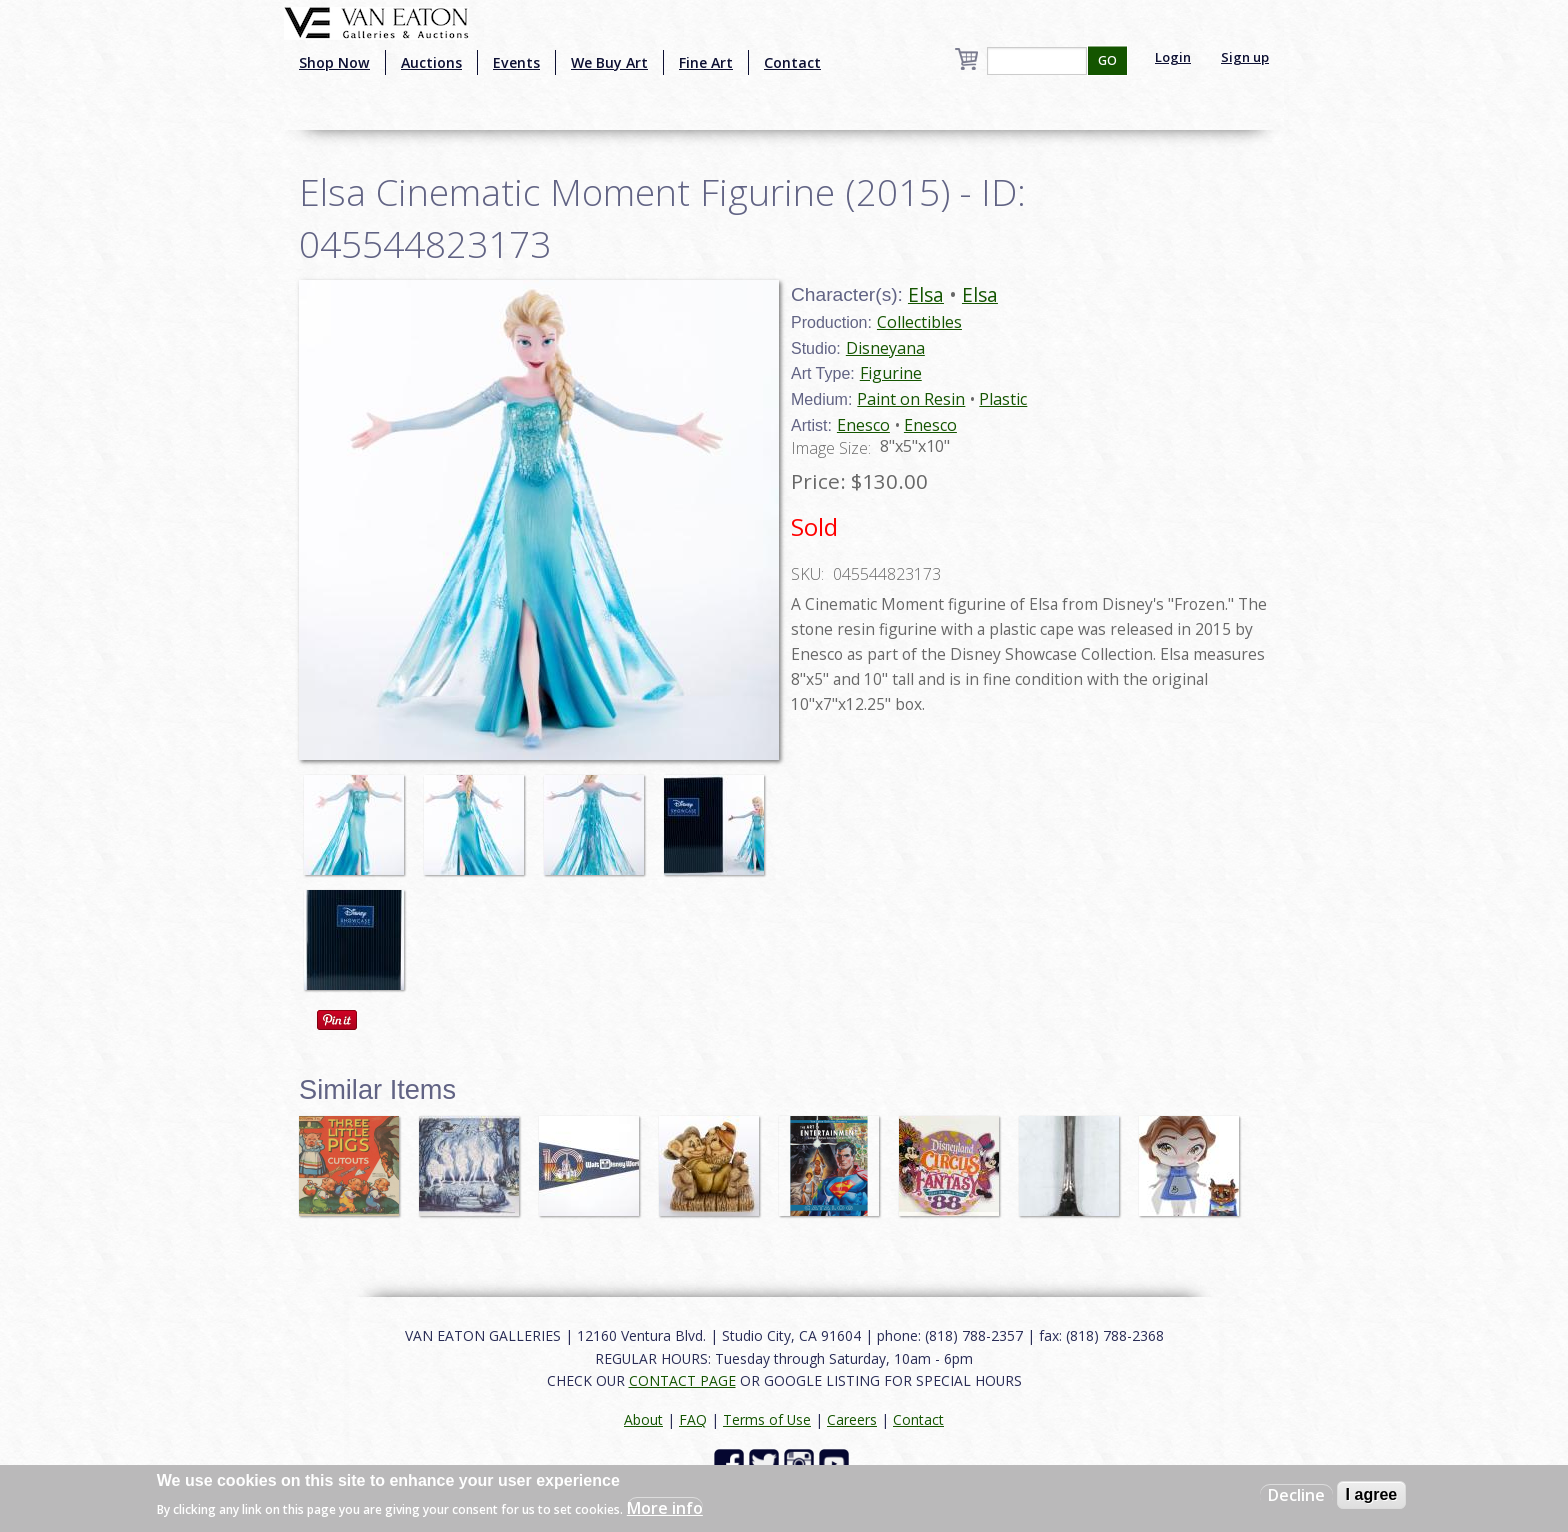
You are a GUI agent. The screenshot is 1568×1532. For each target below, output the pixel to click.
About (643, 1419)
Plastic (1003, 399)
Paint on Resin (911, 399)
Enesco (863, 425)
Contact (792, 62)
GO (1107, 60)
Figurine (891, 373)
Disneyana (885, 348)
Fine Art (706, 62)
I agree (1372, 1494)
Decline (1296, 1495)
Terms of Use (767, 1419)
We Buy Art (609, 62)
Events (516, 62)
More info (665, 1508)
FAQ (693, 1419)
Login (1173, 57)
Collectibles (919, 322)
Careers (852, 1419)
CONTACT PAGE (682, 1380)
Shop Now (334, 62)
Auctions (431, 62)
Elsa (926, 294)
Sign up (1245, 57)
